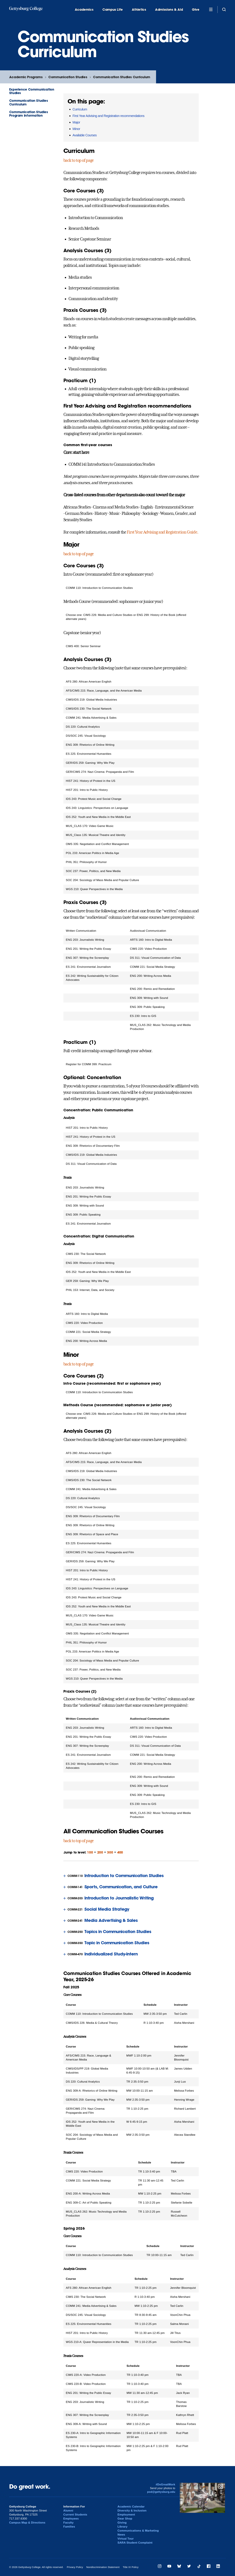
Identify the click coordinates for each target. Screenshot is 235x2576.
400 (120, 1852)
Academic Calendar (131, 2506)
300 (110, 1852)
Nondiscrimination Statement (103, 2567)
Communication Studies (67, 77)
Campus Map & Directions (27, 2522)
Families (69, 2526)
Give (195, 10)
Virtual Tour (125, 2538)
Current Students (75, 2514)
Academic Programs (25, 77)
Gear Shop (124, 2518)
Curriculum (80, 109)
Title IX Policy (130, 2567)
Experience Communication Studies (31, 91)
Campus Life (112, 10)
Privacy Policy (75, 2567)
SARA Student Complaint (134, 2542)
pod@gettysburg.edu (161, 2491)
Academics (84, 10)
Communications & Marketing (138, 2530)
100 (90, 1852)
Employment (126, 2514)
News (121, 2534)
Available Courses (85, 135)
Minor (76, 129)
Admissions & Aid (169, 10)
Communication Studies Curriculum (121, 77)
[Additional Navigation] (211, 9)
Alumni (68, 2510)
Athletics (139, 10)
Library (122, 2526)
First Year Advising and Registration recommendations (109, 116)
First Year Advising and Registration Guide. (162, 532)
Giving (121, 2522)
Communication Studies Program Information (28, 113)
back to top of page (78, 160)
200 (100, 1852)
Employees (71, 2518)
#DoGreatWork (165, 2484)
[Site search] (224, 9)
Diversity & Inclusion (132, 2510)
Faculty (68, 2522)
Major (76, 122)
